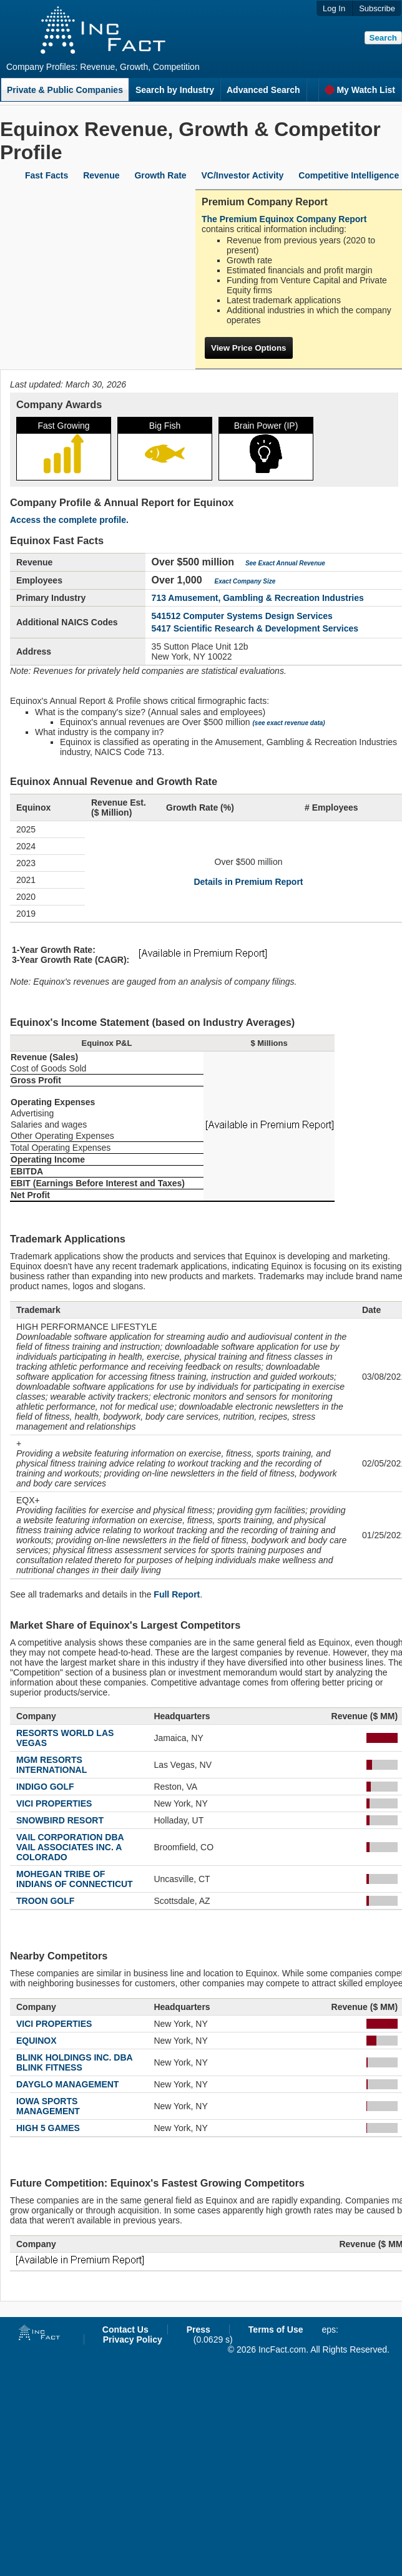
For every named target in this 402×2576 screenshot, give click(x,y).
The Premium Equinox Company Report (284, 219)
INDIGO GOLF (45, 1787)
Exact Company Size (245, 581)
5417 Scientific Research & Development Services (255, 628)
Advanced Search (263, 90)
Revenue (101, 175)
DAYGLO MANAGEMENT (67, 2084)
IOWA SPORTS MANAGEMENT (48, 2106)
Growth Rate (160, 175)
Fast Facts (46, 175)
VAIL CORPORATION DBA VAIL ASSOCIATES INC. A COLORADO (70, 1847)
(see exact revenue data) (289, 723)
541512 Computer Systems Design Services (242, 616)
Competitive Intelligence (348, 175)
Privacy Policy (132, 2339)
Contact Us (125, 2329)
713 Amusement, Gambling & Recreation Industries (258, 598)
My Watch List (360, 90)
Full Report (177, 1594)
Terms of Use (275, 2329)
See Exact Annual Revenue (285, 563)
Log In (334, 8)
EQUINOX (36, 2041)
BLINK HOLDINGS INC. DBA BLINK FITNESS (74, 2062)
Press (198, 2329)
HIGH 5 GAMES (48, 2128)
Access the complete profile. (69, 520)
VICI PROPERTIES (54, 1803)
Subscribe (377, 8)
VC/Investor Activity (243, 175)
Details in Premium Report (248, 882)
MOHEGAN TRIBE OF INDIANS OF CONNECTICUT (74, 1879)
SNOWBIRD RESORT (60, 1820)
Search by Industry (174, 90)
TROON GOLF (45, 1901)
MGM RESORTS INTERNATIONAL (51, 1765)
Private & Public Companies (65, 90)
